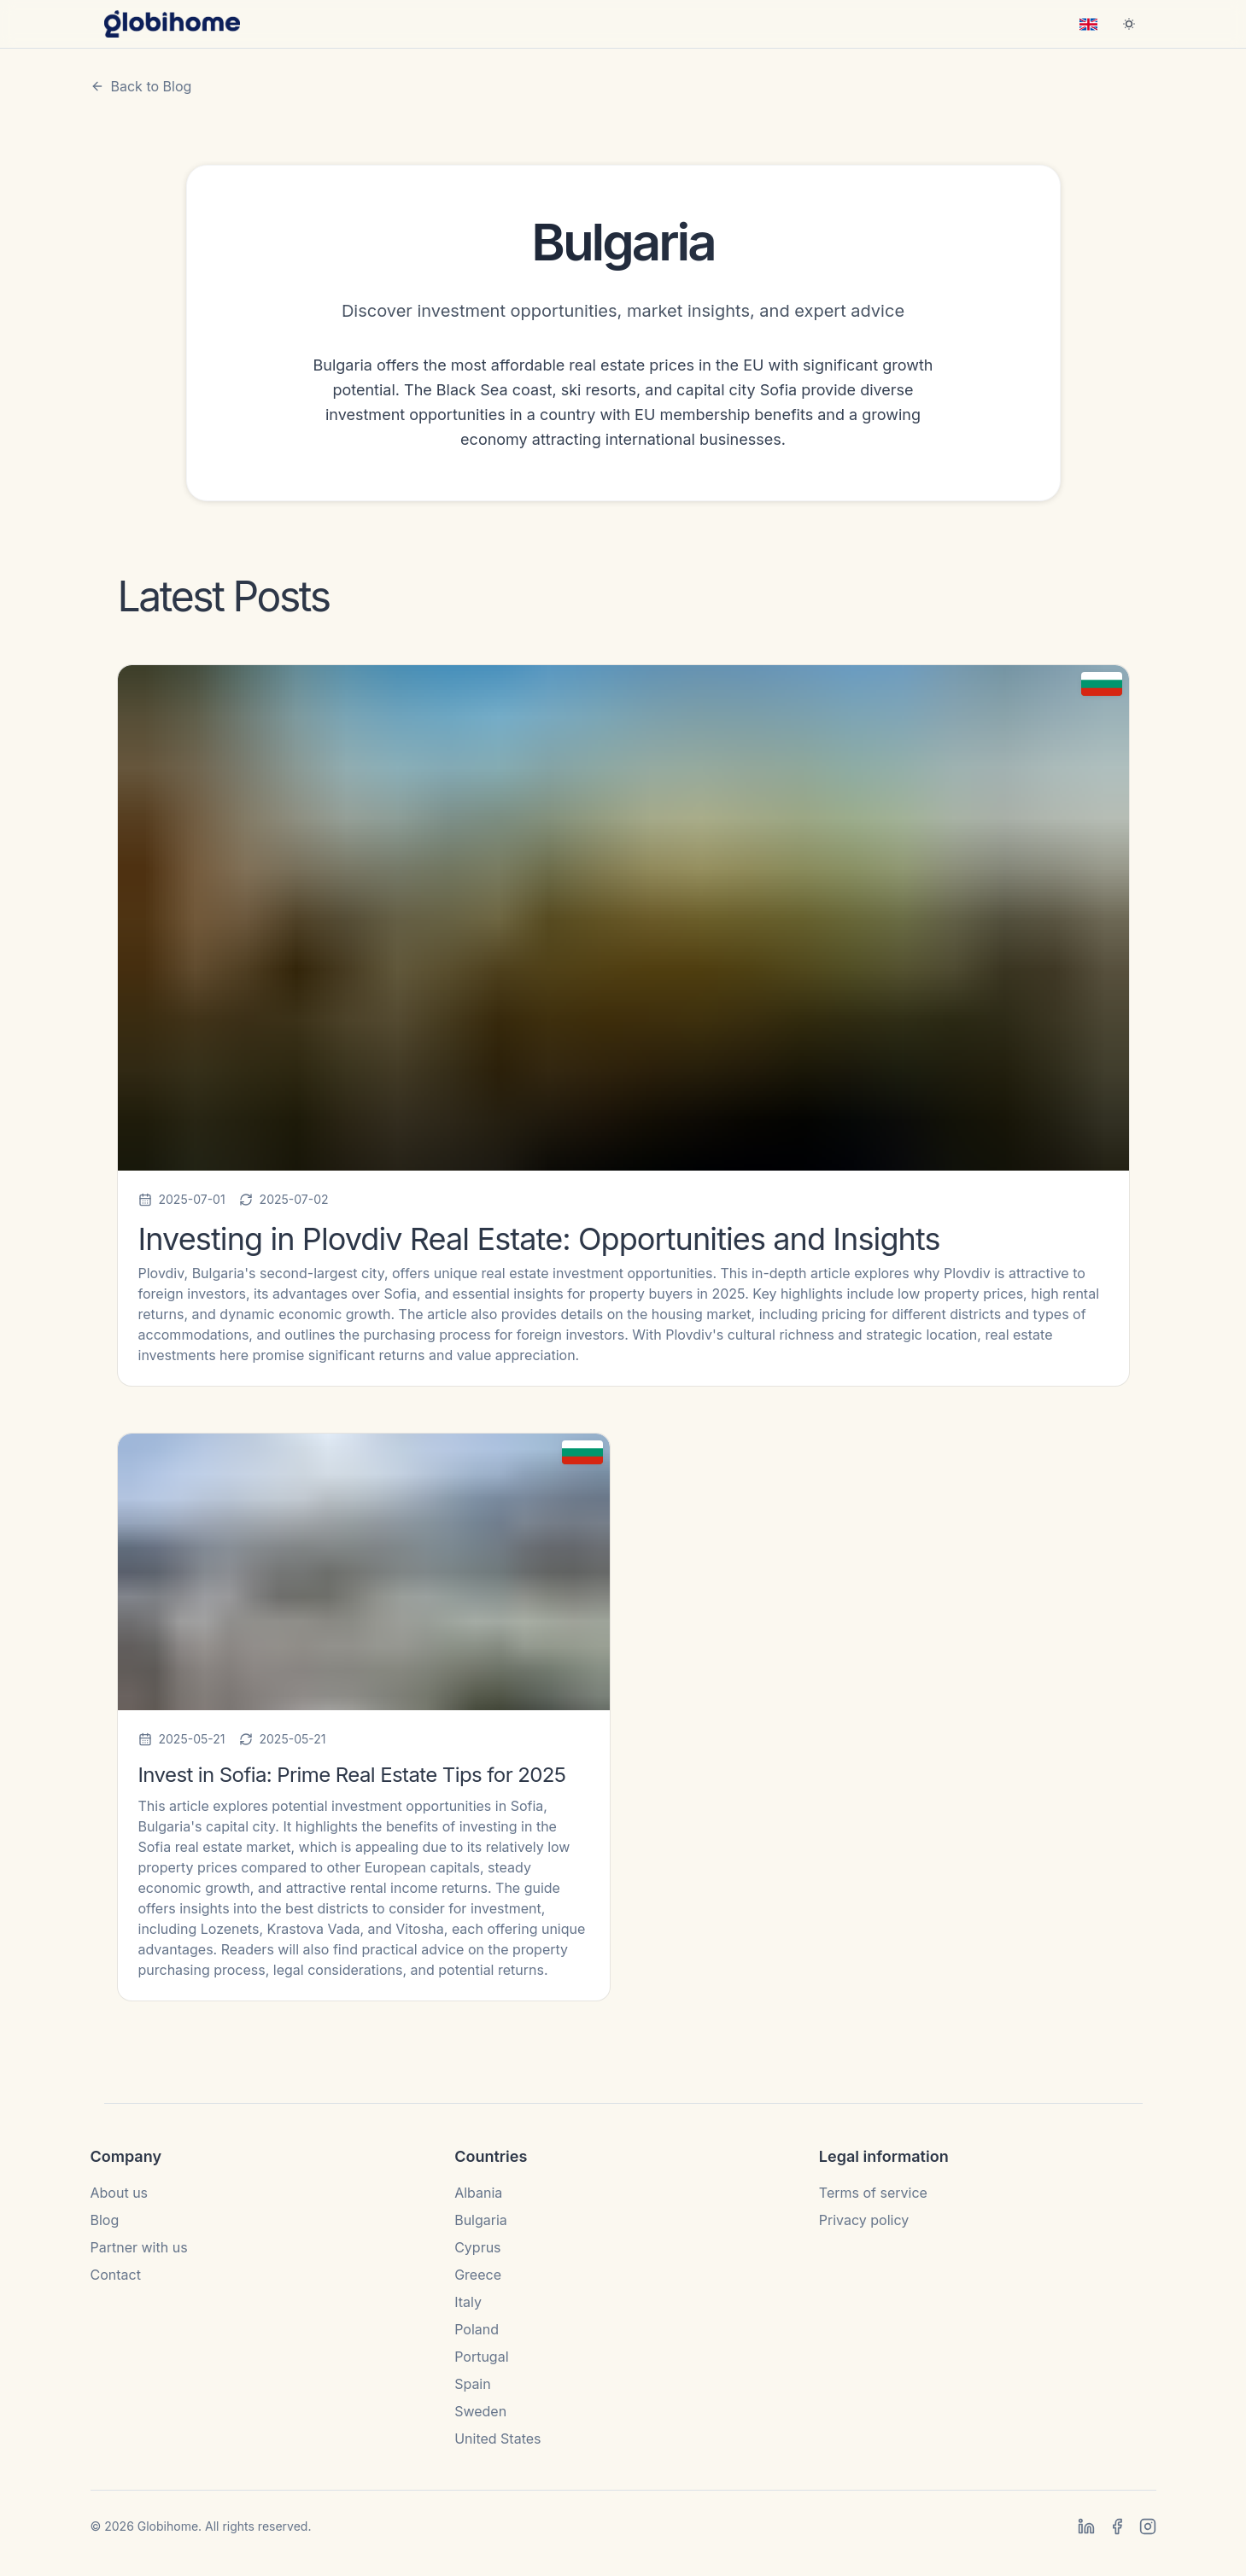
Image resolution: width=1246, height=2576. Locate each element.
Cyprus (477, 2247)
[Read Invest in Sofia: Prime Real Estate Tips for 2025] (364, 1717)
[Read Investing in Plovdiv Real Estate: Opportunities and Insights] (623, 1025)
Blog (105, 2219)
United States (497, 2438)
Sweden (480, 2411)
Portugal (481, 2356)
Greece (477, 2274)
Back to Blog (141, 86)
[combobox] (1088, 24)
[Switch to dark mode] (1129, 24)
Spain (472, 2383)
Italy (468, 2301)
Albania (478, 2192)
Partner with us (139, 2247)
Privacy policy (864, 2219)
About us (120, 2192)
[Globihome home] (172, 24)
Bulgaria (480, 2219)
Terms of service (873, 2192)
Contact (116, 2274)
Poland (476, 2329)
